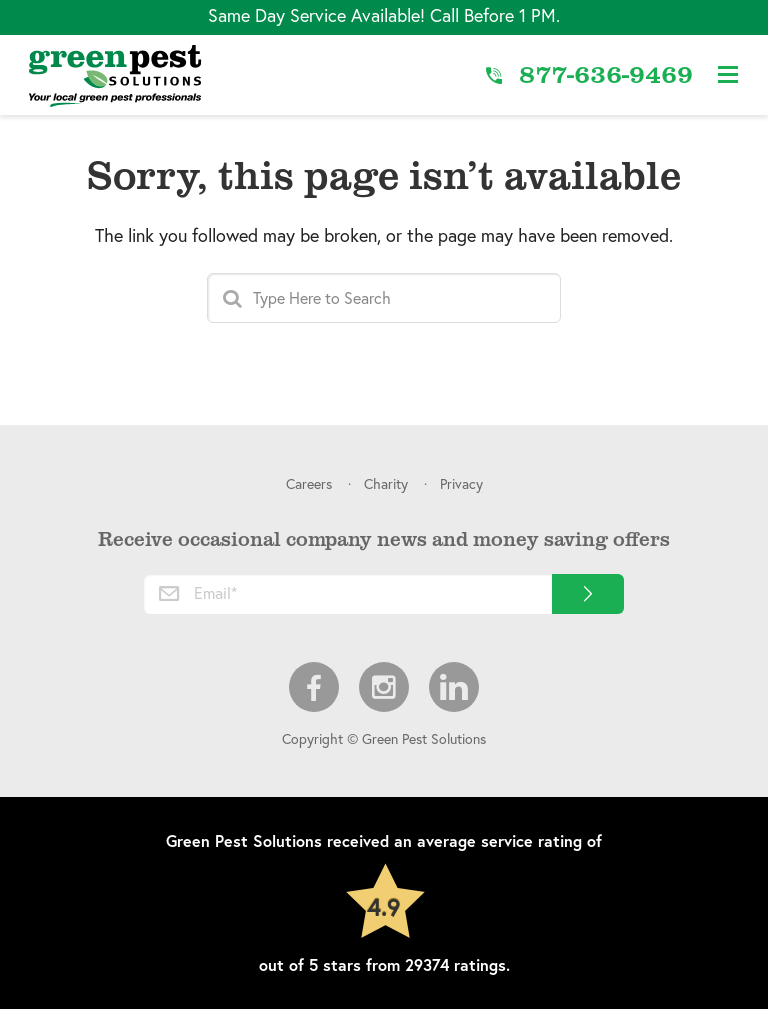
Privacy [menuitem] (461, 483)
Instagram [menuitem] (384, 687)
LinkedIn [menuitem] (454, 687)
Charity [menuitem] (386, 483)
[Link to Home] (115, 75)
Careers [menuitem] (309, 483)
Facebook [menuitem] (314, 687)
